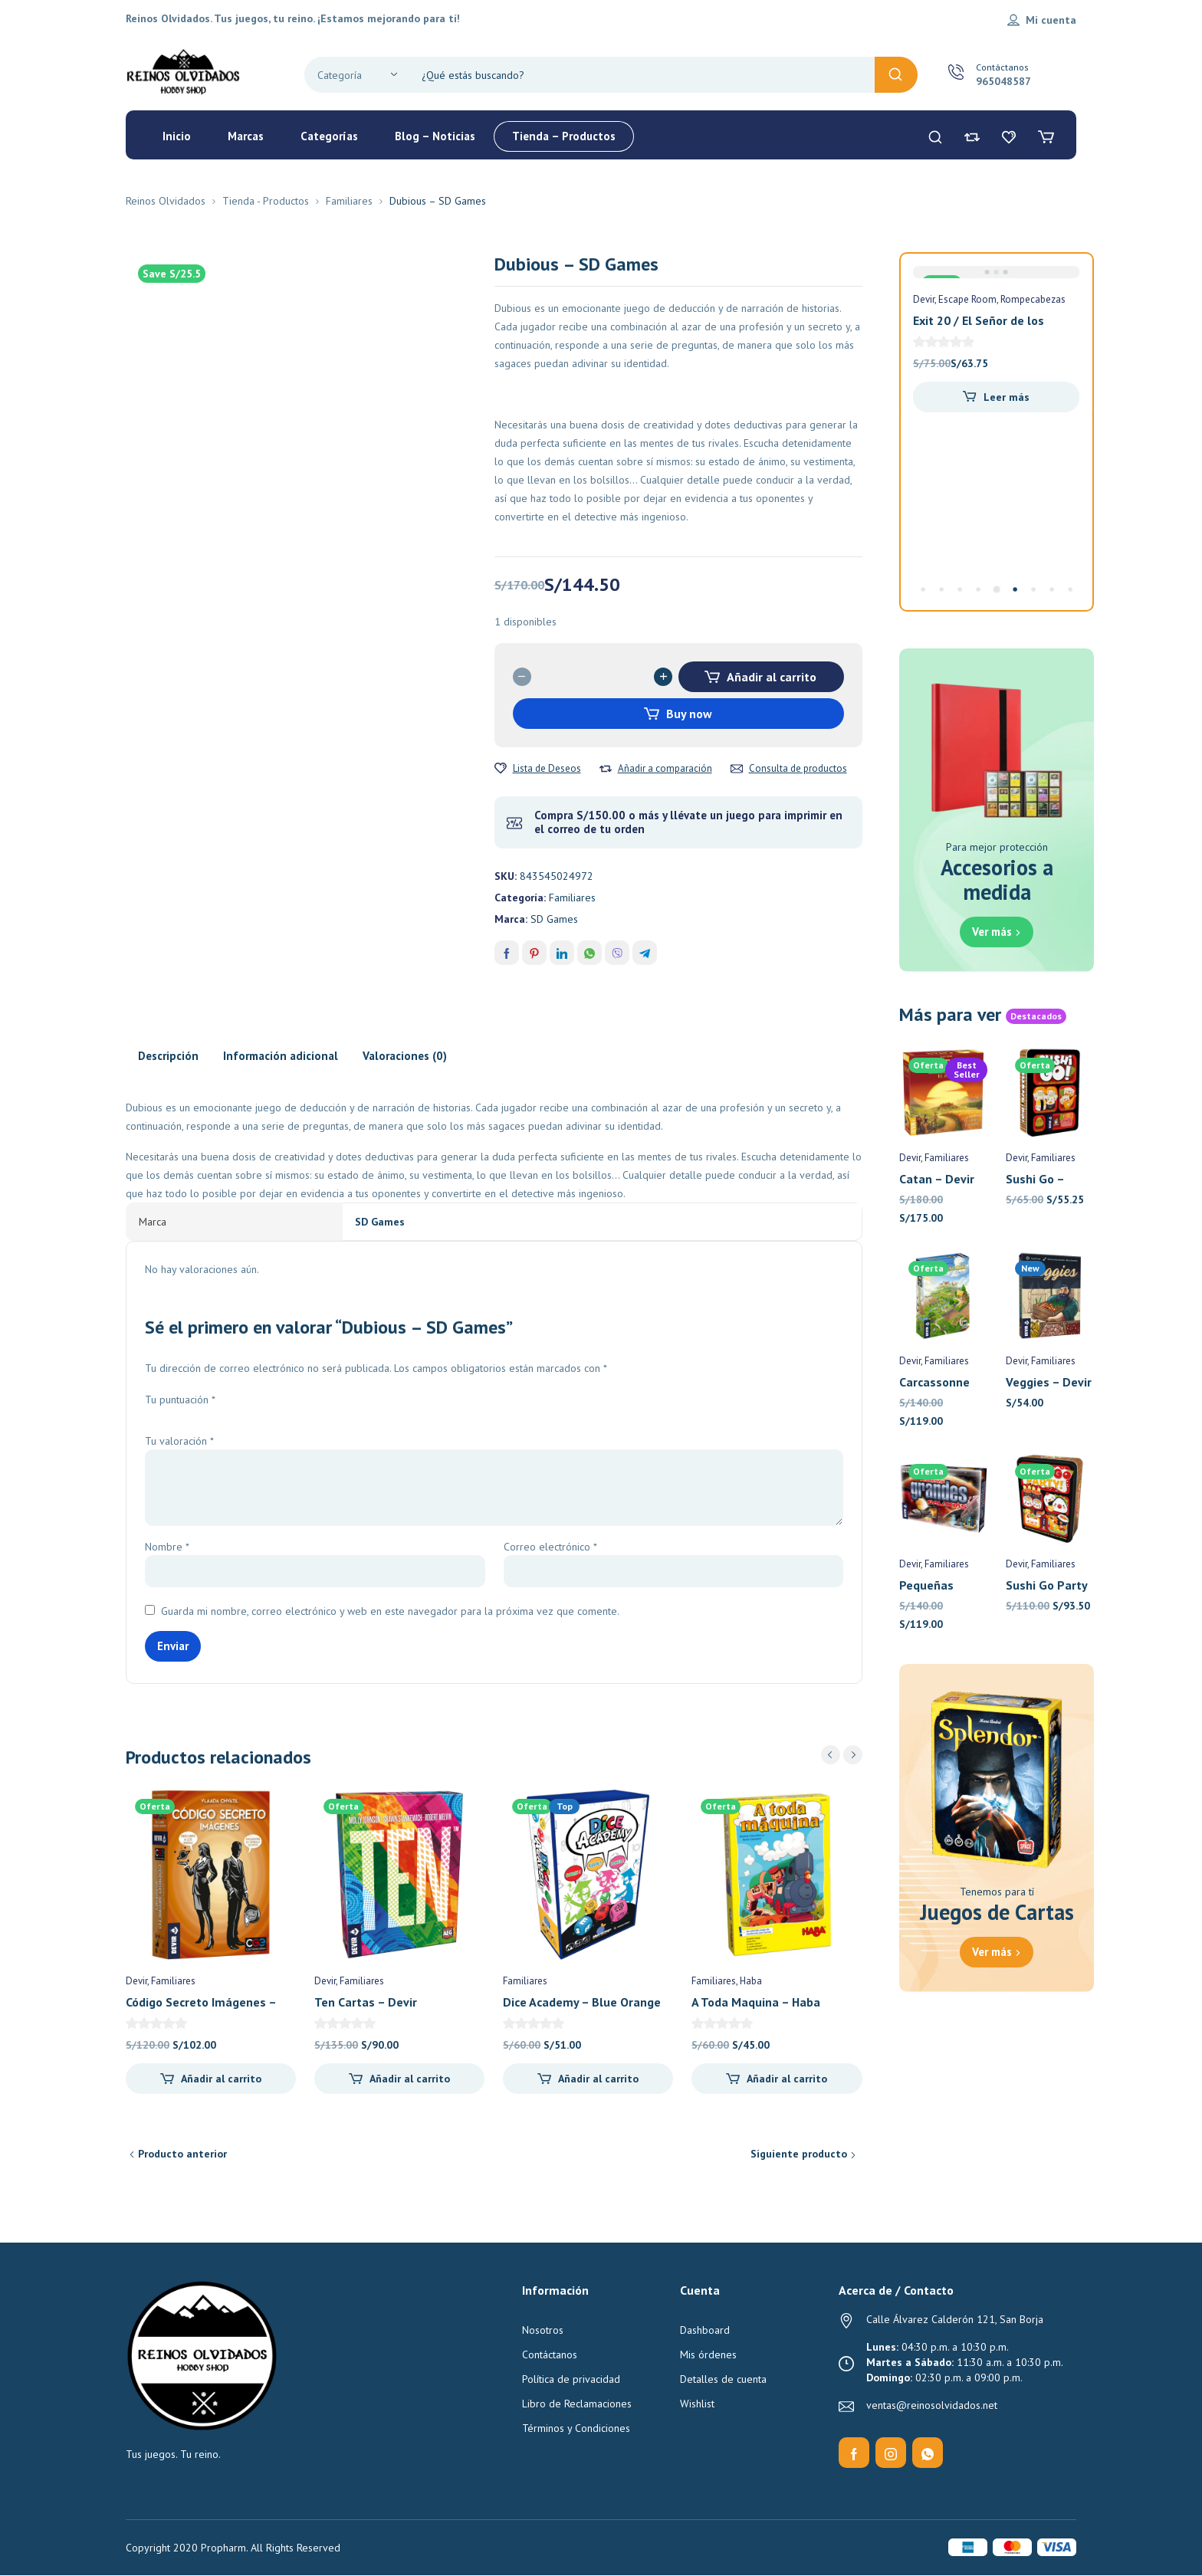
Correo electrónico (550, 1547)
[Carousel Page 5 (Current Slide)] (996, 589)
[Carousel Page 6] (1015, 589)
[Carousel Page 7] (1033, 589)
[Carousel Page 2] (941, 589)
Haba (751, 1980)
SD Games (554, 919)
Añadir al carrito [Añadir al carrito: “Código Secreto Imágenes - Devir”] (221, 2078)
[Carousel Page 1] (923, 589)
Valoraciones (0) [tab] (405, 1055)
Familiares (349, 201)
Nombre (167, 1547)
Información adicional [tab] (280, 1055)
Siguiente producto (798, 2154)
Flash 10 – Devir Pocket (978, 474)
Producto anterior (182, 2154)
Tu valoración (179, 1441)
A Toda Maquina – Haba (755, 2002)
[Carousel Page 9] (1070, 589)
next (852, 1754)
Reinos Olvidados (165, 201)
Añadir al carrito (771, 676)
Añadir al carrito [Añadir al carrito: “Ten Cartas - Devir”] (409, 2078)
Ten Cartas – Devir (365, 2002)
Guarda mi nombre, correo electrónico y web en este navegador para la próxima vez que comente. (390, 1611)
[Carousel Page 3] (959, 589)
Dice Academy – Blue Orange (582, 2002)
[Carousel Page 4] (978, 589)
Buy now (689, 713)
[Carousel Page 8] (1051, 589)
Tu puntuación (180, 1399)
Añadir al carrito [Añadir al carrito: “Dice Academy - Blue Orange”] (598, 2078)
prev (830, 1754)
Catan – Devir (936, 1178)
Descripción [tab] (168, 1055)
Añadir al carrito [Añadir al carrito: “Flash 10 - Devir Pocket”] (1006, 552)
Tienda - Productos (265, 201)
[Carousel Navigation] (841, 1754)
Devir (136, 1980)
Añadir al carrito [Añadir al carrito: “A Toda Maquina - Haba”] (787, 2078)
